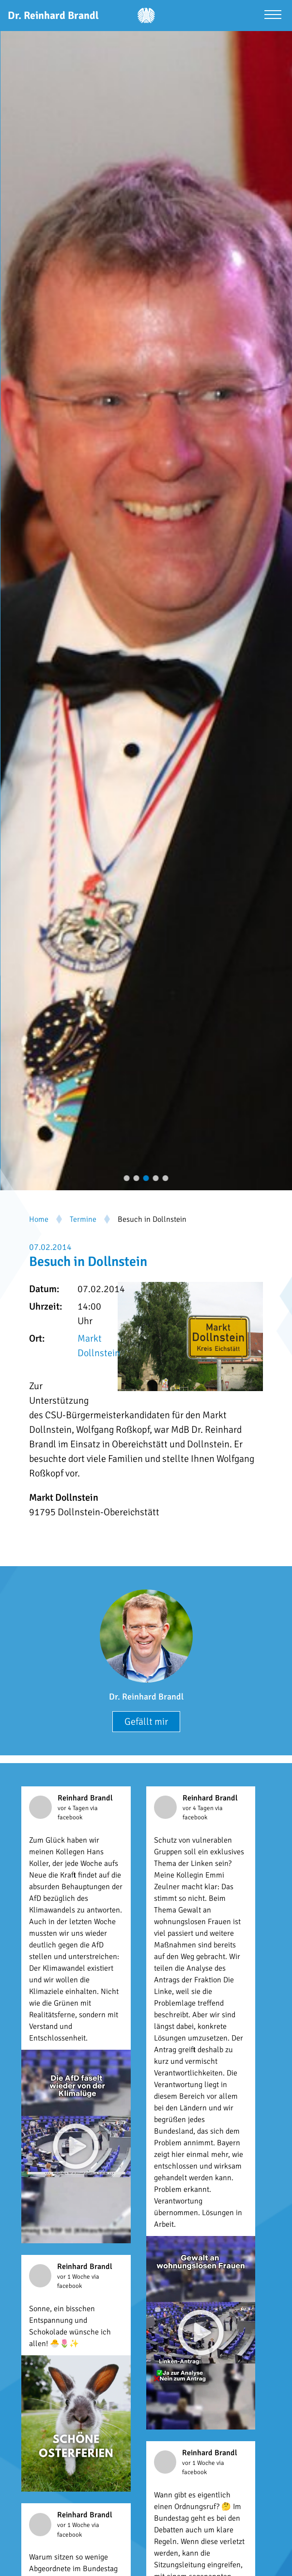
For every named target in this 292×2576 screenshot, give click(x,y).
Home (38, 1219)
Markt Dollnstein (98, 1345)
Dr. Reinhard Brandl (146, 1696)
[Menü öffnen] (273, 16)
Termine (83, 1219)
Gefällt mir (146, 1722)
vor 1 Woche (74, 2277)
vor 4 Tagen (74, 1808)
